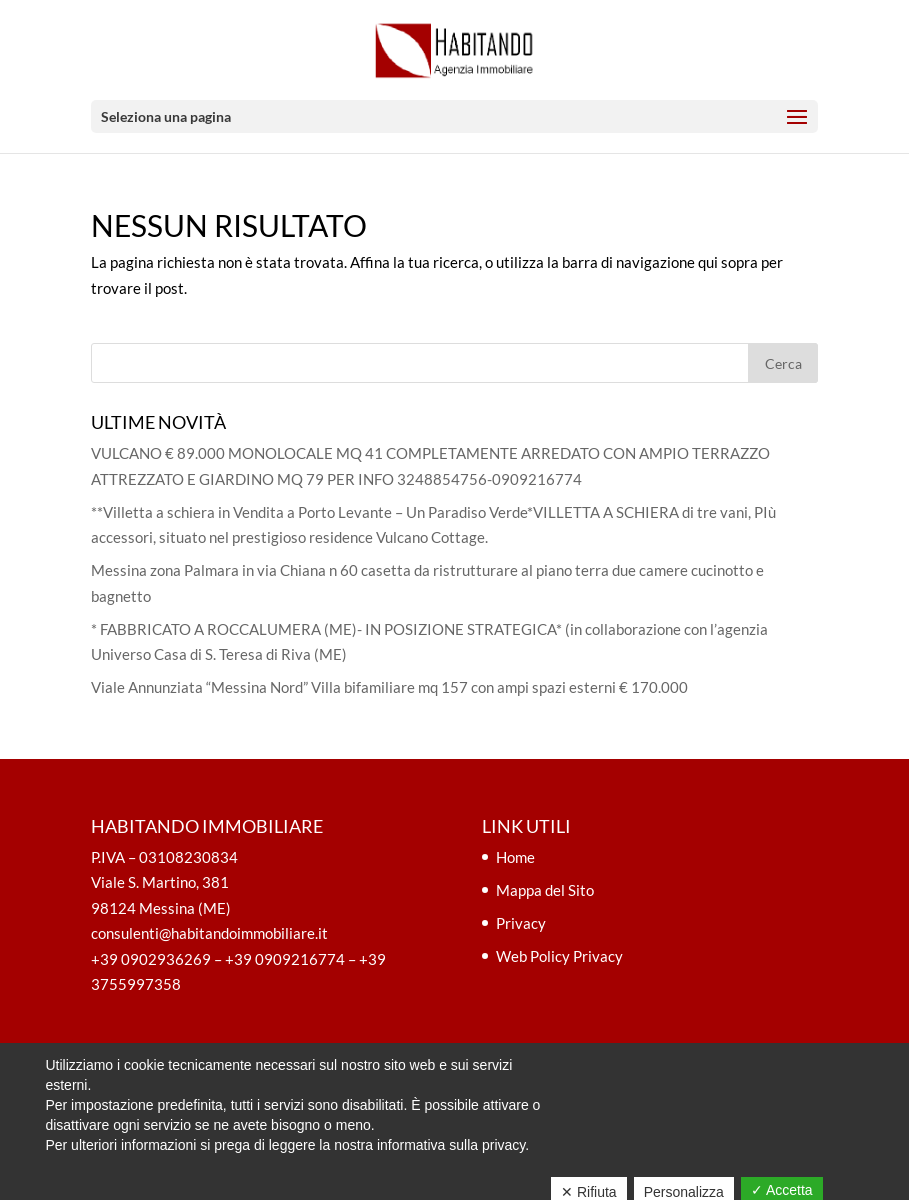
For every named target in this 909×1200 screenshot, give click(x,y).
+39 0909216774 (285, 959)
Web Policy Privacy (559, 956)
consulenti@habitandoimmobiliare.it (209, 933)
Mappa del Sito (545, 890)
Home (515, 857)
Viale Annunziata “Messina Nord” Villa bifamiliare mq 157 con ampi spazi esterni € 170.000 (389, 687)
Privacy (521, 923)
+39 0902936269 (151, 959)
